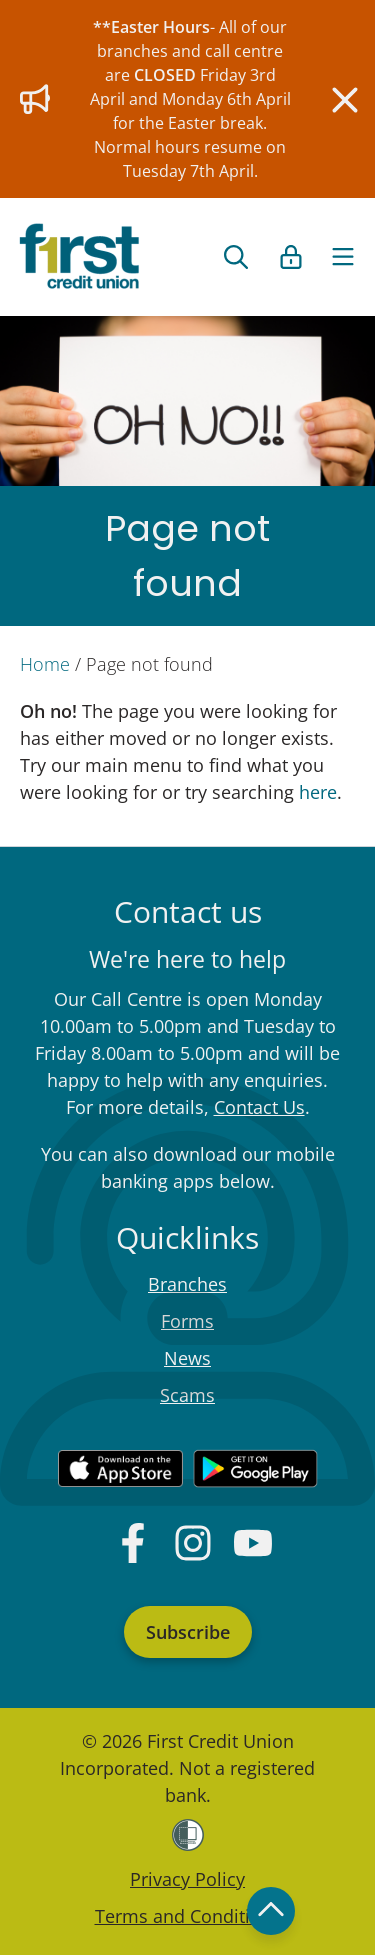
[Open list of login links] (291, 257)
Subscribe (188, 1632)
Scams (187, 1395)
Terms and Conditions (188, 1916)
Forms (187, 1321)
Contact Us (259, 1107)
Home (45, 664)
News (187, 1358)
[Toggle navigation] (343, 257)
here (315, 792)
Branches (187, 1284)
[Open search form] (236, 257)
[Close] (342, 99)
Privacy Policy (187, 1879)
